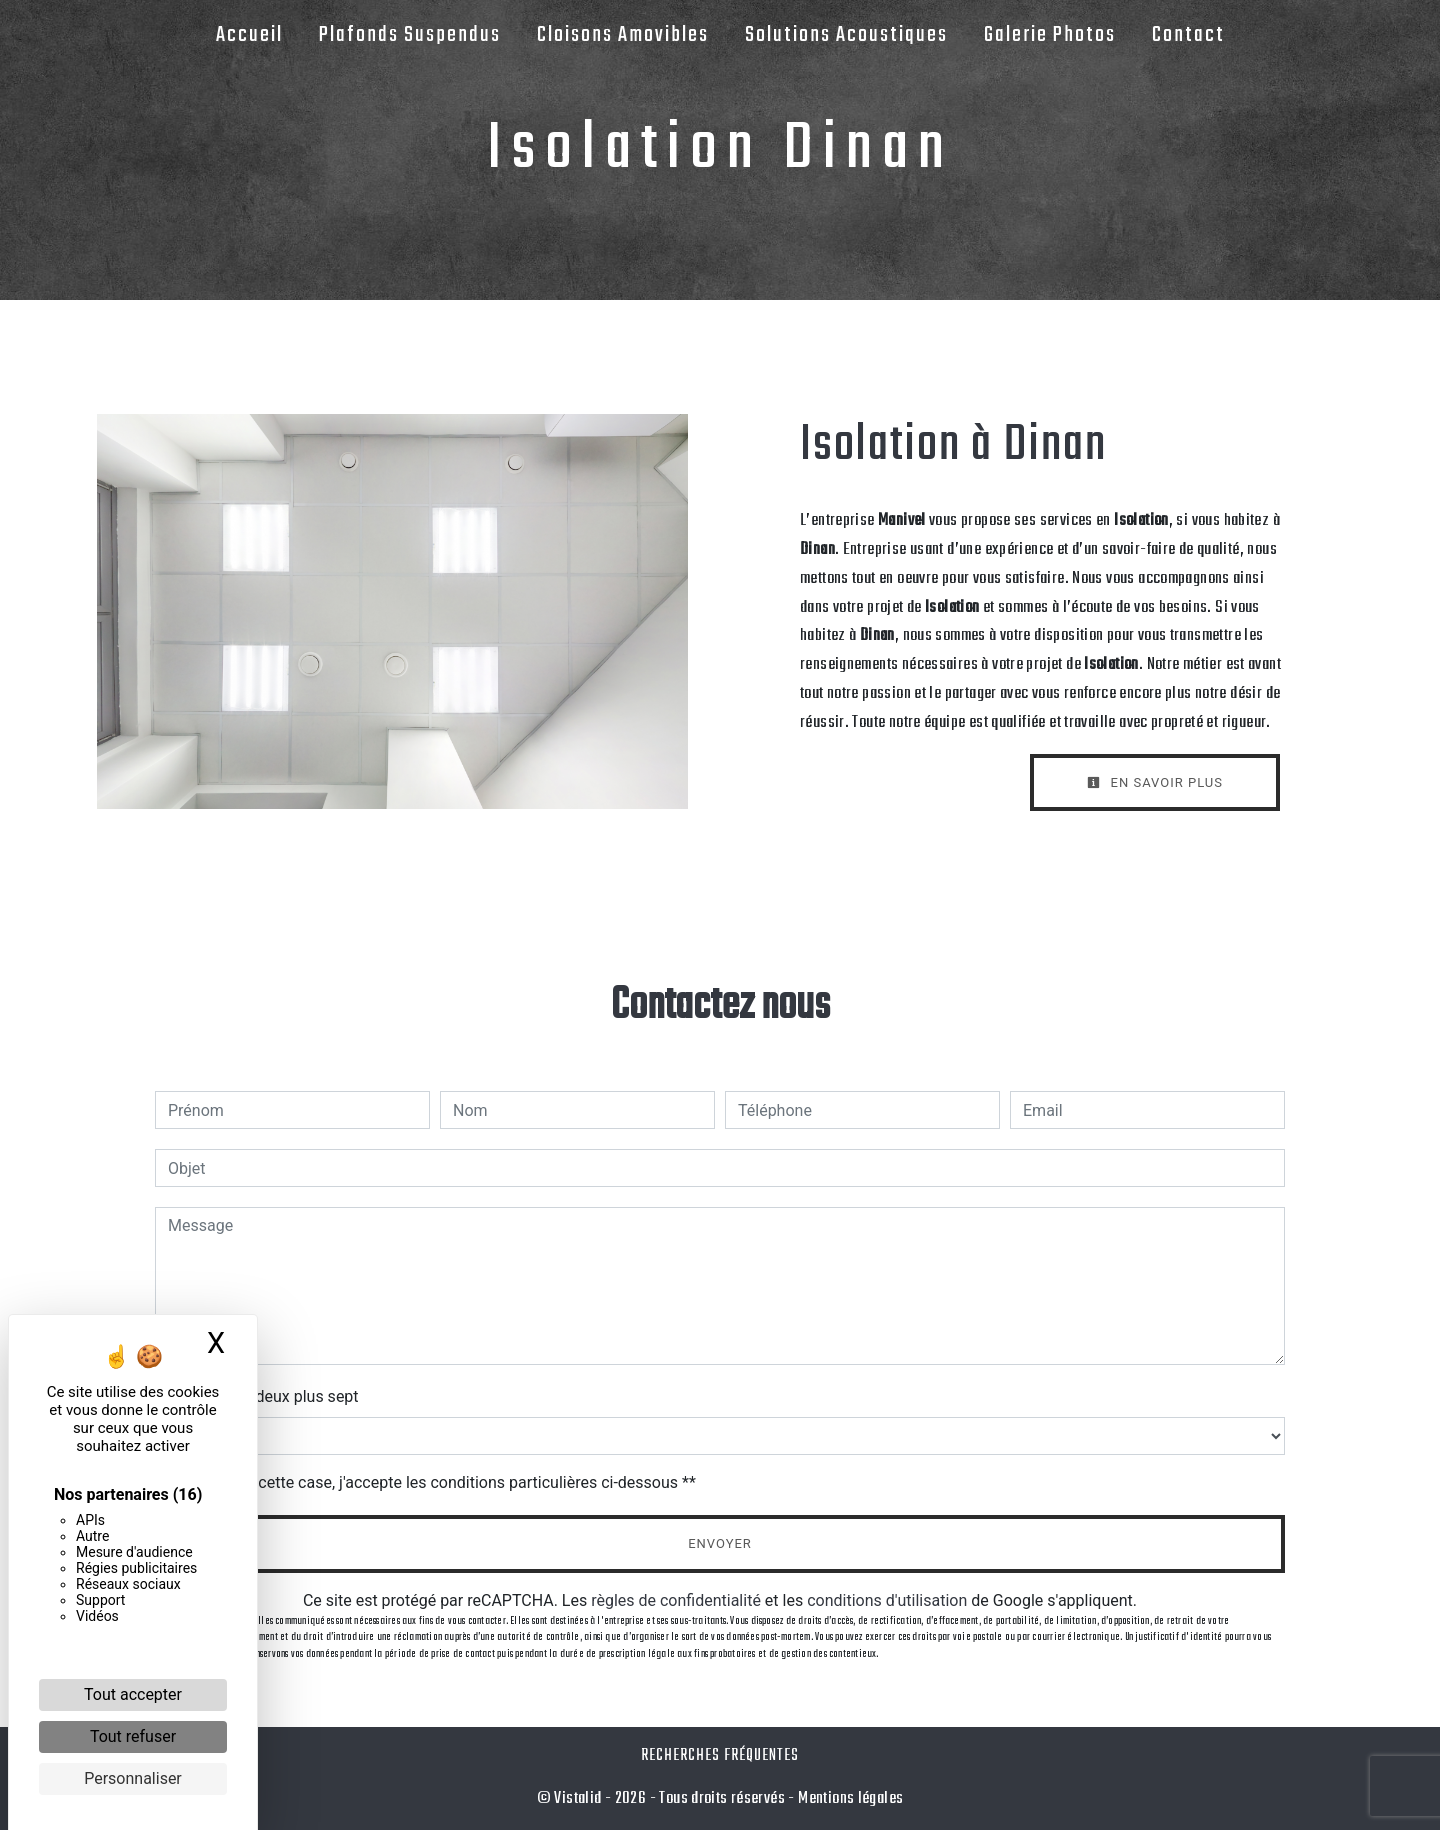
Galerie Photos (1050, 35)
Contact (1188, 35)
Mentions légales (849, 1798)
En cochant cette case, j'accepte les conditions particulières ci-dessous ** (435, 1482)
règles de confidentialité (676, 1600)
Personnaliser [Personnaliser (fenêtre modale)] (133, 1778)
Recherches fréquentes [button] (720, 1755)
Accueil (249, 35)
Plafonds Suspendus (410, 35)
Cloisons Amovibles (623, 35)
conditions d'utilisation (887, 1600)
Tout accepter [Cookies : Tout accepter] (133, 1694)
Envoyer (720, 1543)
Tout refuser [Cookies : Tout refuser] (133, 1736)
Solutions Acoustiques (846, 35)
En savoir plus (1155, 782)
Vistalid (577, 1798)
